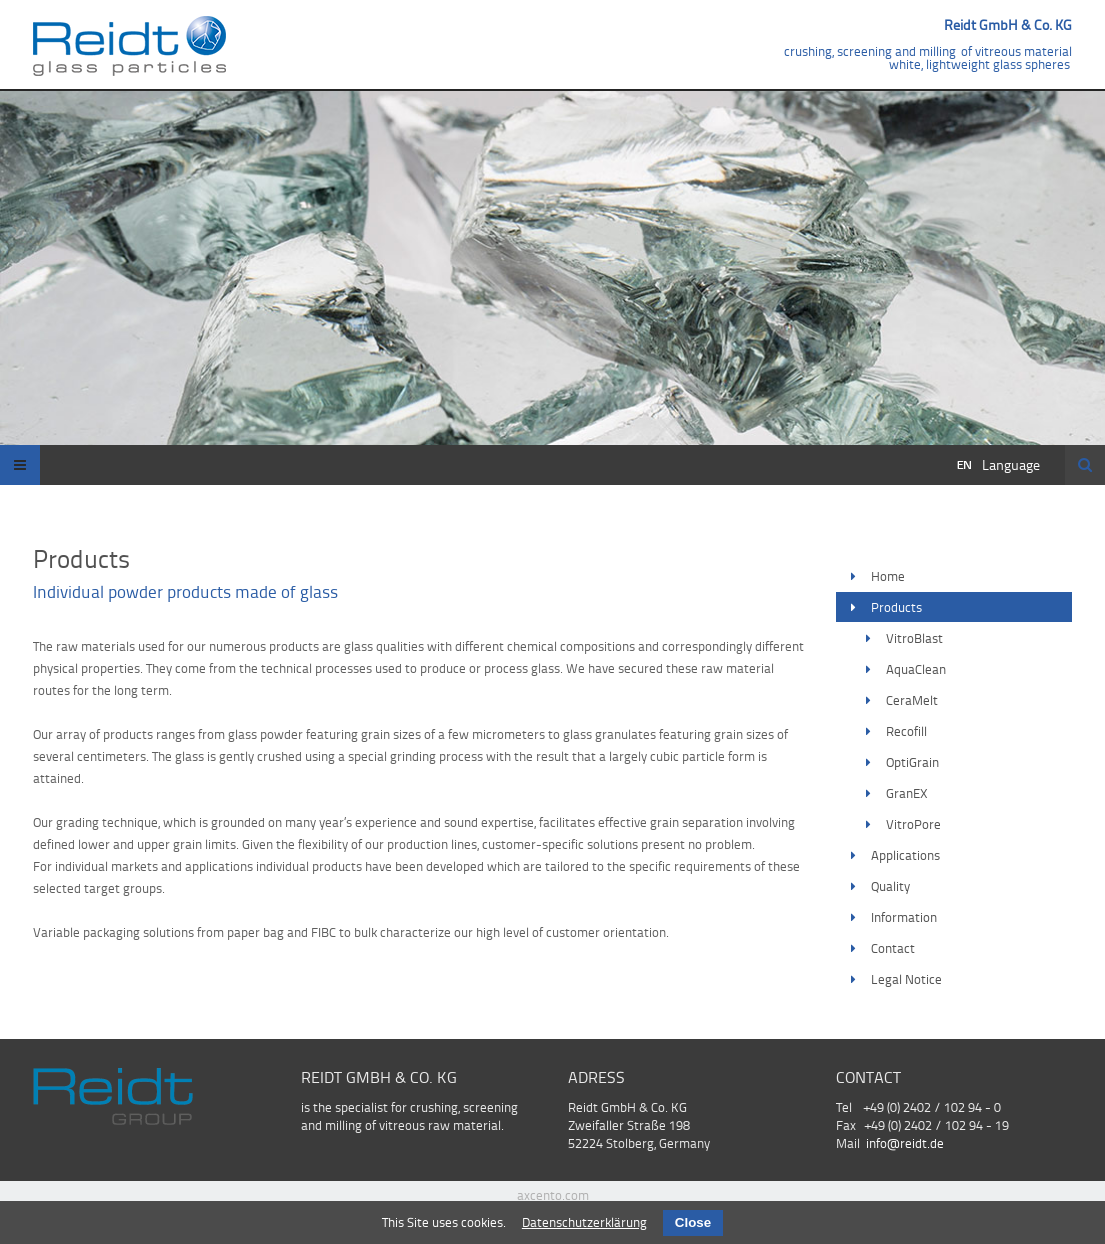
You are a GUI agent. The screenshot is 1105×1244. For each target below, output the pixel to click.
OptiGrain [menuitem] (912, 762)
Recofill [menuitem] (906, 731)
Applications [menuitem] (905, 855)
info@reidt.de (905, 1143)
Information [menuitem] (904, 917)
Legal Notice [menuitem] (906, 979)
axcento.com (553, 1195)
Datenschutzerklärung (584, 1222)
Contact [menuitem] (893, 948)
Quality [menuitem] (890, 886)
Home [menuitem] (888, 576)
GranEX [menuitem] (907, 793)
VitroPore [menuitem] (913, 824)
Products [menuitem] (896, 607)
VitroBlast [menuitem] (914, 638)
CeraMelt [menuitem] (912, 700)
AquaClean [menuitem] (916, 669)
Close (693, 1222)
